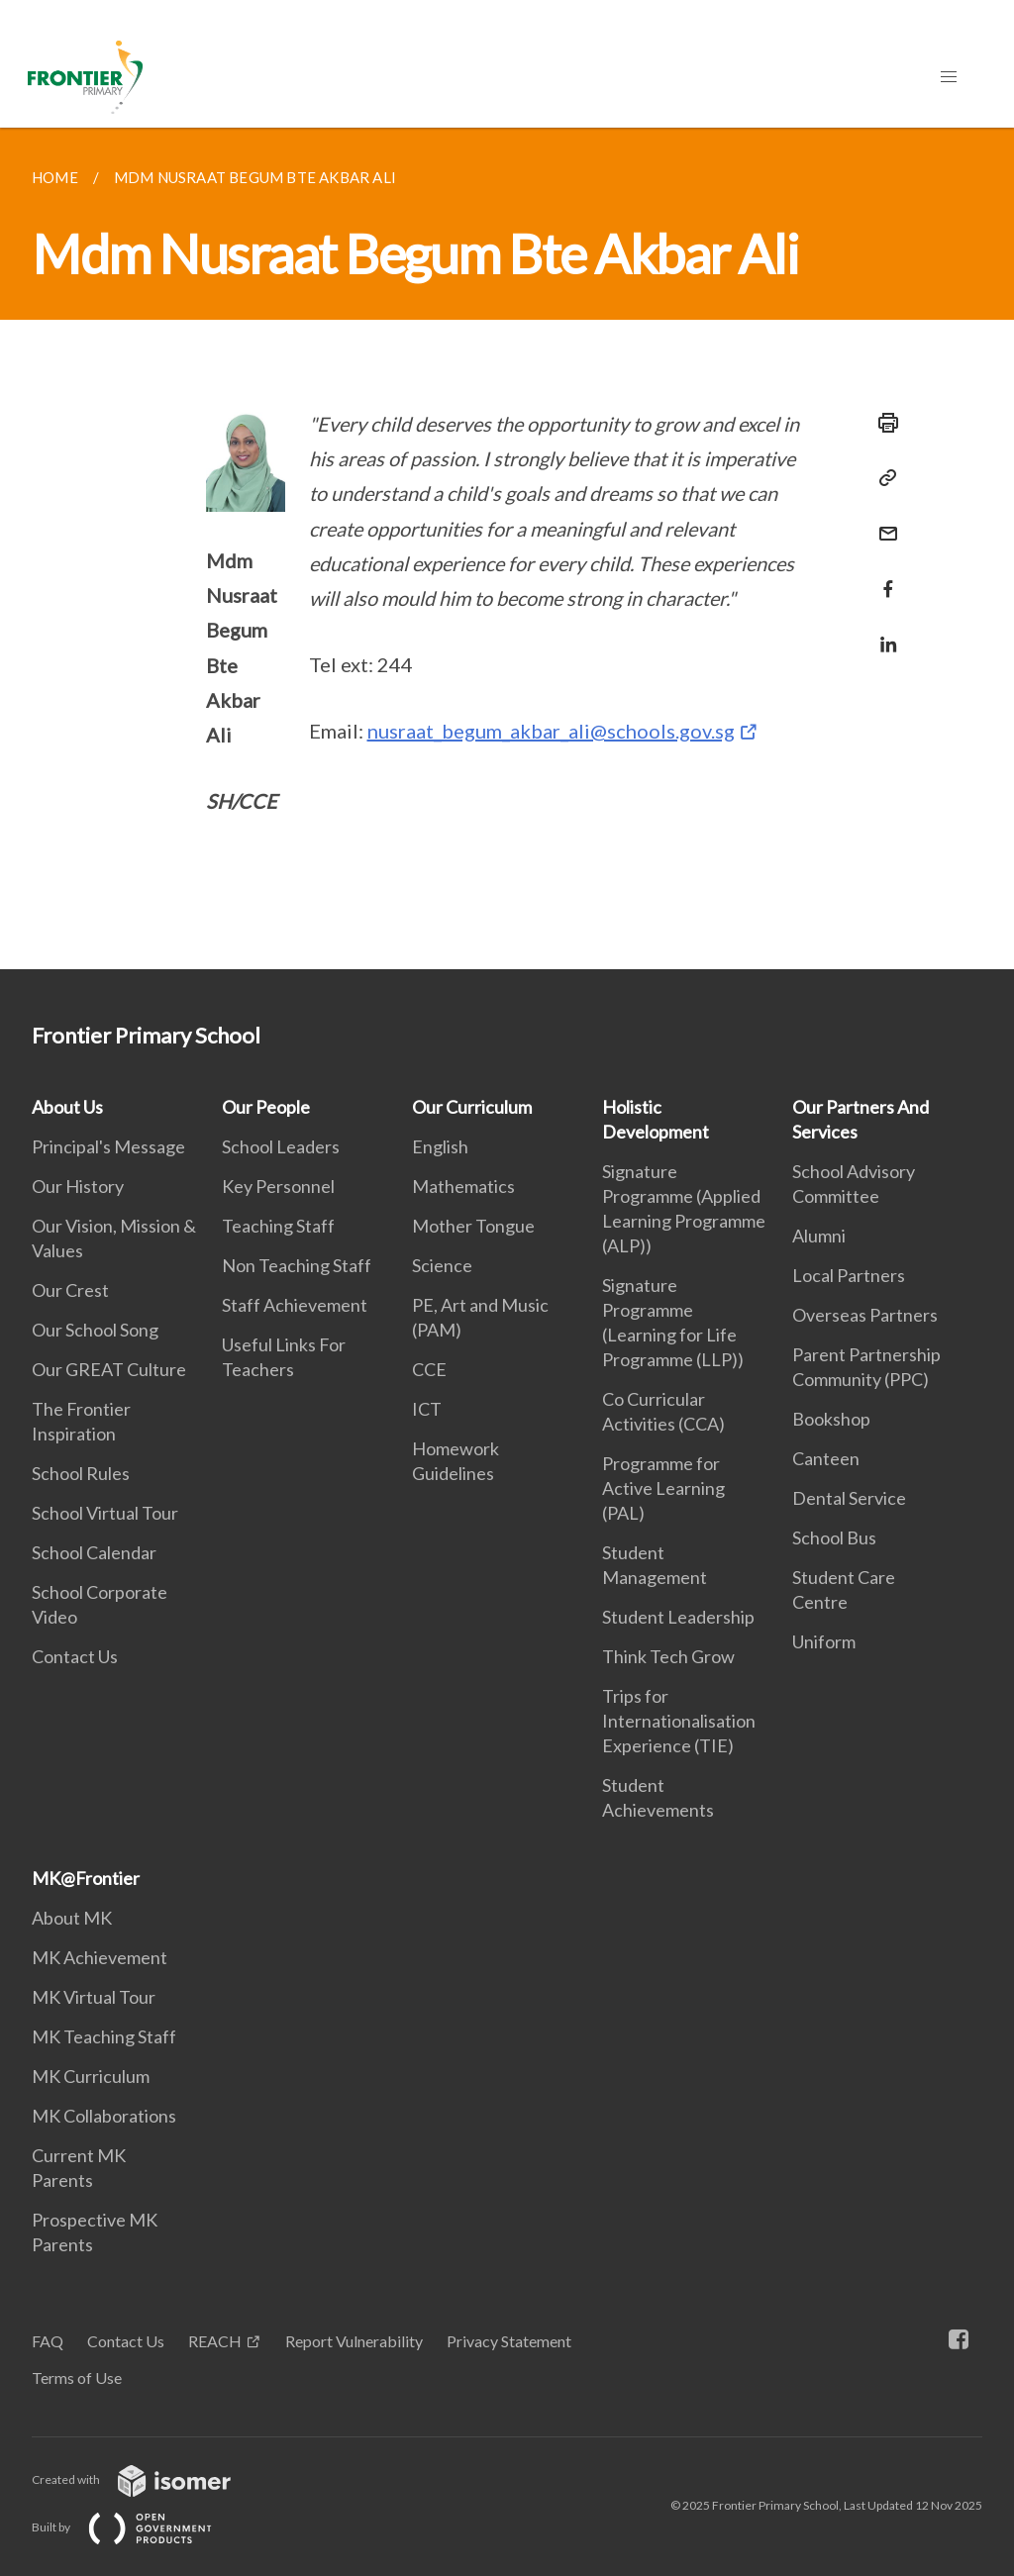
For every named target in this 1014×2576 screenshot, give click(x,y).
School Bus (834, 1537)
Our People (266, 1107)
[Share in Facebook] (882, 576)
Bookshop (831, 1419)
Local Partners (848, 1275)
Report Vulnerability (354, 2340)
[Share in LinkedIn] (882, 632)
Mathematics (463, 1186)
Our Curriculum (472, 1107)
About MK (72, 1918)
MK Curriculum (91, 2076)
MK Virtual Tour (93, 1997)
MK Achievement (99, 1957)
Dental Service (849, 1498)
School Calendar (94, 1552)
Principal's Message (108, 1146)
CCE (429, 1369)
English (440, 1146)
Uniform (824, 1641)
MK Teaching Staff (104, 2036)
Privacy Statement (509, 2340)
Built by (138, 2527)
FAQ (47, 2340)
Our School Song (95, 1329)
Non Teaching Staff (296, 1265)
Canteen (826, 1458)
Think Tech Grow (668, 1656)
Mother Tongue (473, 1226)
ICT (427, 1409)
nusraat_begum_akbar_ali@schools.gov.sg (551, 731)
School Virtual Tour (105, 1513)
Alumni (819, 1235)
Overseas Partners (865, 1315)
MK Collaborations (104, 2116)
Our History (78, 1186)
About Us (67, 1107)
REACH (215, 2340)
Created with (147, 2479)
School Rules (81, 1473)
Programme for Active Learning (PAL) (663, 1488)
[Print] (882, 422)
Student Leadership (678, 1617)
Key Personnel (278, 1186)
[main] (507, 548)
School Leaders (281, 1146)
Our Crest (70, 1290)
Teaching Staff (278, 1226)
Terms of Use (77, 2377)
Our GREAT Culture (109, 1369)
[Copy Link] (882, 478)
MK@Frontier (86, 1878)
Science (442, 1265)
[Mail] (882, 521)
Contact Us (75, 1656)
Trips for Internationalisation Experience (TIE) (679, 1720)
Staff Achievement (294, 1305)
